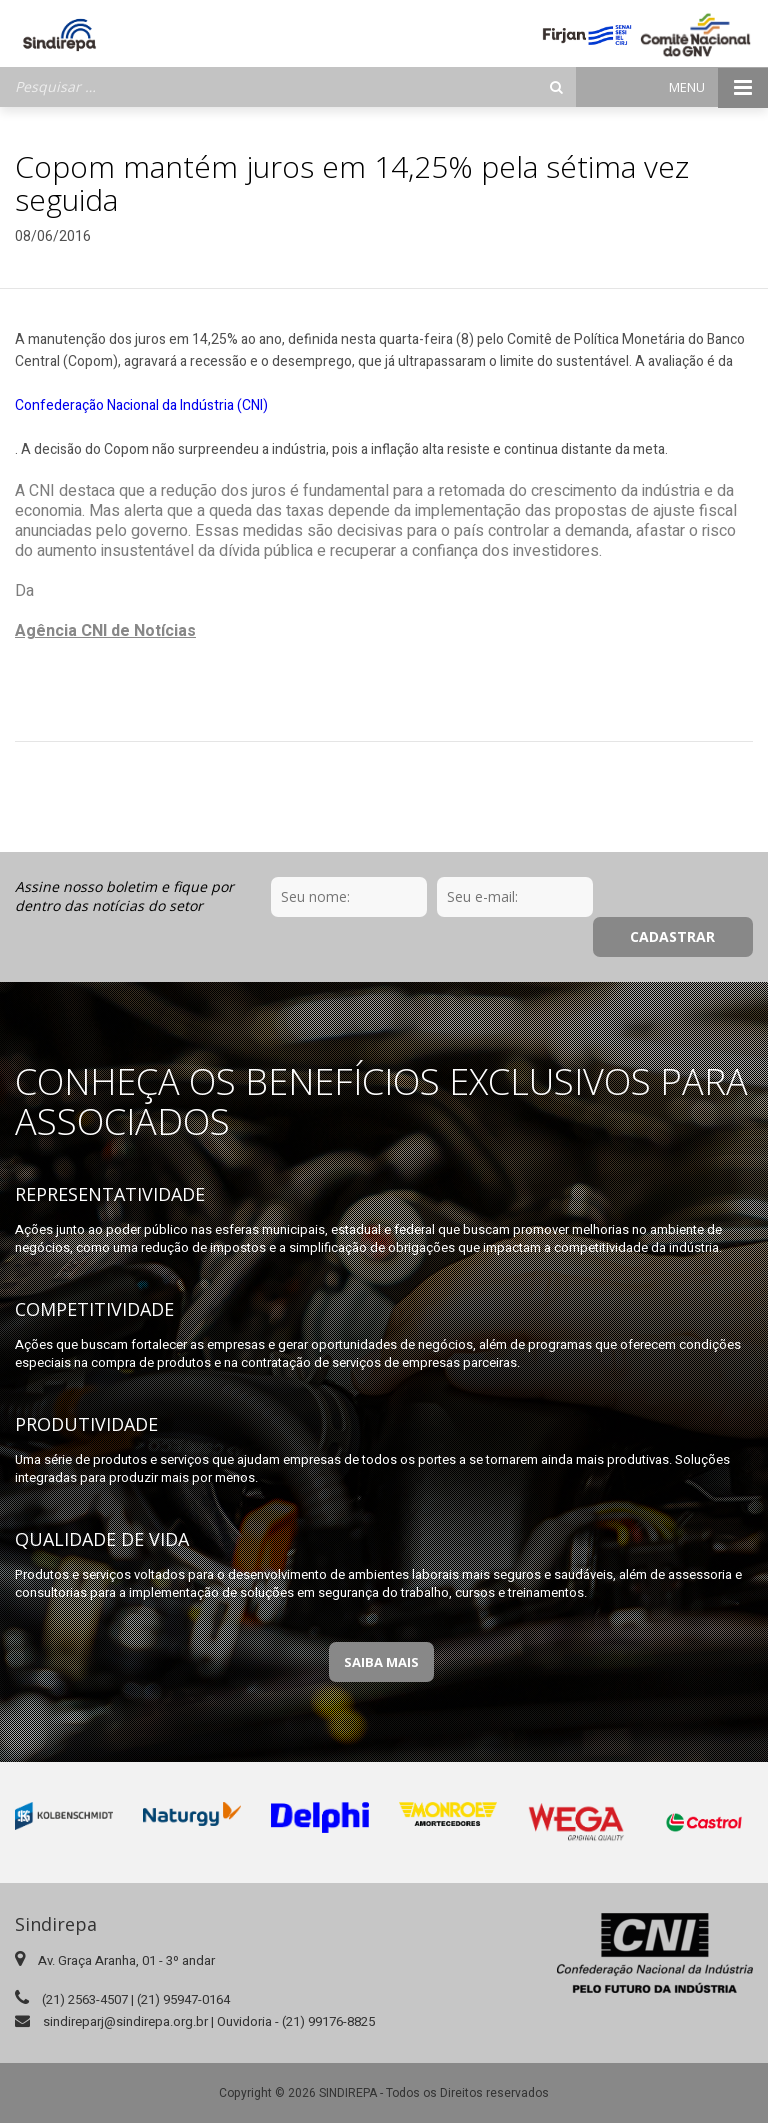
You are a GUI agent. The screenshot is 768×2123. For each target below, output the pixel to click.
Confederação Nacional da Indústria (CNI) (141, 405)
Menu (718, 87)
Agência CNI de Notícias (105, 631)
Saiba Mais (381, 1622)
